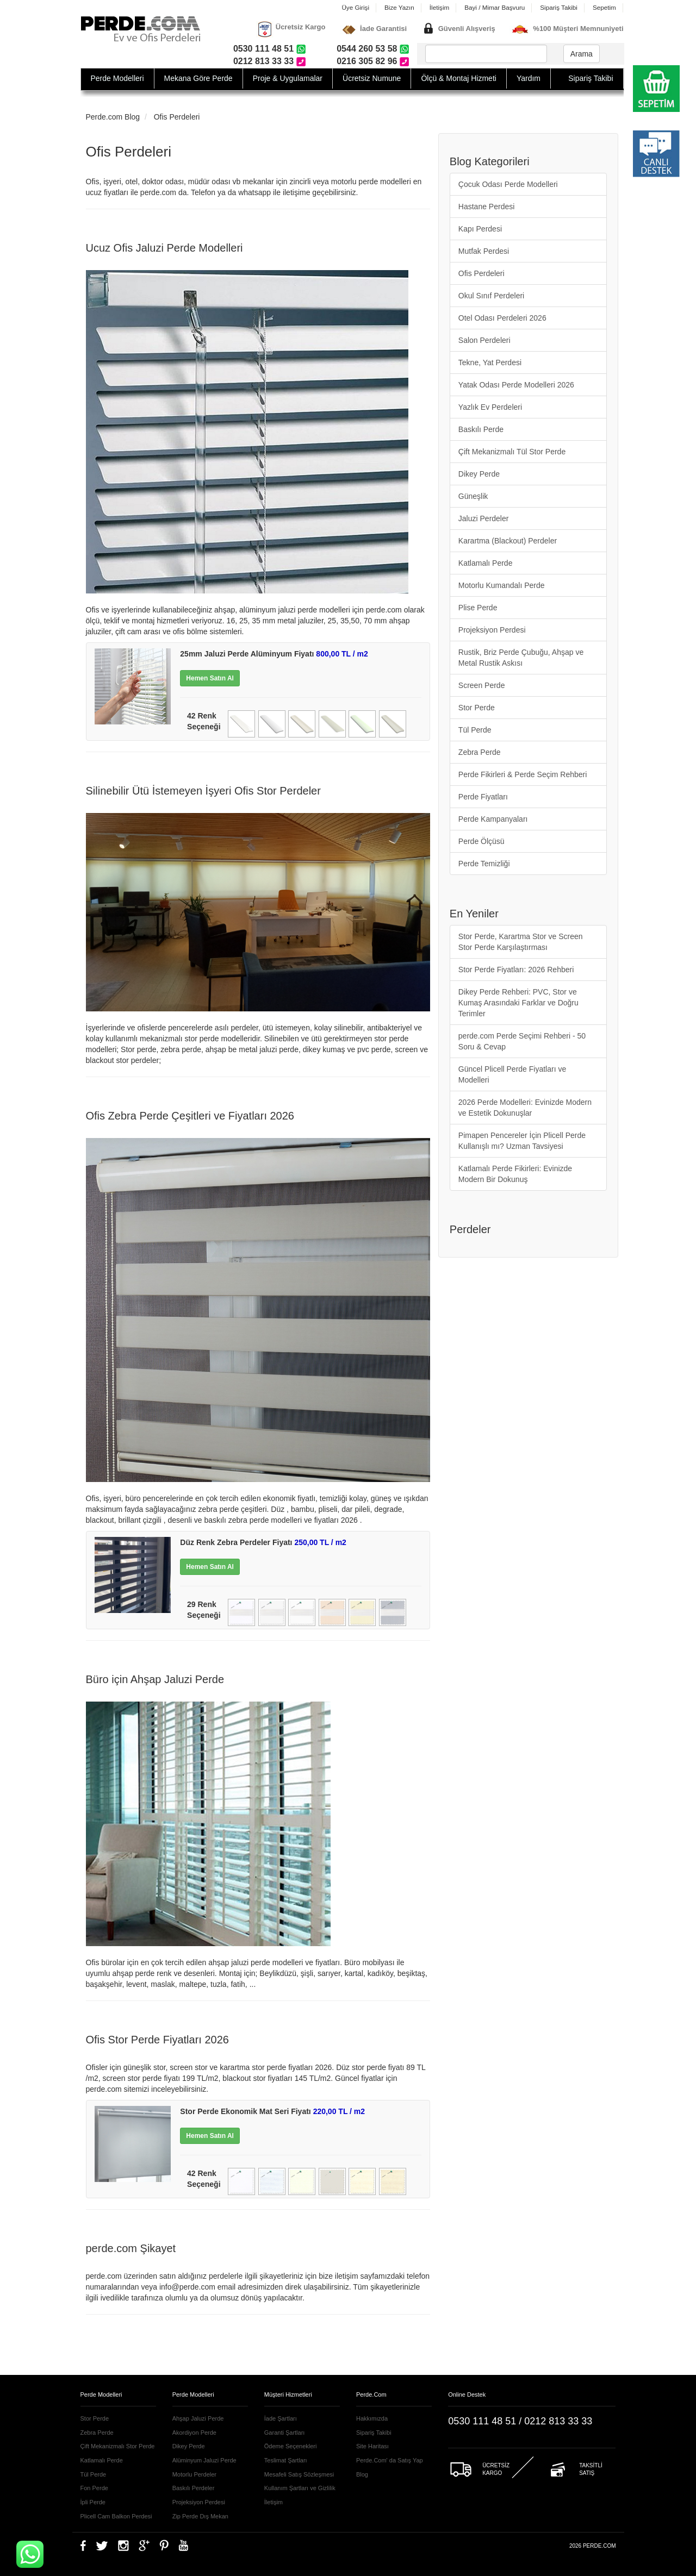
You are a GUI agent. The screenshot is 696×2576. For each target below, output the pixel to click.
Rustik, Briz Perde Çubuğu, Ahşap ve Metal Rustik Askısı (520, 657)
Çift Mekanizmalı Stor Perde (117, 2446)
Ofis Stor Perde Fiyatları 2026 (157, 2040)
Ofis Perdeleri (177, 116)
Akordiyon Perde (194, 2432)
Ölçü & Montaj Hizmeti (458, 78)
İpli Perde (92, 2502)
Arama (581, 53)
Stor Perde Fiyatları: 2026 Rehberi (516, 969)
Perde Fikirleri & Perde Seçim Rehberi (522, 774)
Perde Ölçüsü (481, 841)
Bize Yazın (399, 7)
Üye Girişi (355, 7)
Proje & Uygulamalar (287, 78)
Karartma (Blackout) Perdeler (507, 540)
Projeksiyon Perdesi (492, 630)
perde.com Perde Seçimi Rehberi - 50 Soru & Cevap (522, 1041)
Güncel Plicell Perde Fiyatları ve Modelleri (512, 1074)
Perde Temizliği (484, 863)
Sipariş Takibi (558, 7)
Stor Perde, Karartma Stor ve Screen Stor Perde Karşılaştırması (520, 942)
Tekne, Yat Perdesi (489, 362)
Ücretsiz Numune (372, 78)
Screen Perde (481, 685)
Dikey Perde (479, 474)
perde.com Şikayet (131, 2248)
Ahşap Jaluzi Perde (198, 2418)
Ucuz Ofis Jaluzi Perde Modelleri (164, 248)
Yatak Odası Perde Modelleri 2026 (516, 384)
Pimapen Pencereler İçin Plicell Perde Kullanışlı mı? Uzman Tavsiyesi (522, 1141)
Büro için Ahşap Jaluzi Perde (155, 1679)
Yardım (528, 78)
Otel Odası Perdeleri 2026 (502, 318)
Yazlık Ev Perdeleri (490, 407)
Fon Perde (94, 2488)
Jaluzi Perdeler (483, 518)
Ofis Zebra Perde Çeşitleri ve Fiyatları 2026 (190, 1116)
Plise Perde (478, 607)
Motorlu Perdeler (194, 2474)
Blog (362, 2474)
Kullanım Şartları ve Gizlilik (299, 2488)
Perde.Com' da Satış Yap (389, 2460)
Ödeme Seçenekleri (290, 2446)
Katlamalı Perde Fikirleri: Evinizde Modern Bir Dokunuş (515, 1174)
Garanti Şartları (284, 2432)
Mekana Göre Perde (198, 78)
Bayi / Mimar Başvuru (494, 7)
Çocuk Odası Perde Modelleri (508, 184)
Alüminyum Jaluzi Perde (204, 2460)
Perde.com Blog (113, 116)
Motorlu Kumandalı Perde (501, 585)
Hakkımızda (372, 2418)
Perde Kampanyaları (493, 819)
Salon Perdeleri (484, 340)
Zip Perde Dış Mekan (200, 2516)
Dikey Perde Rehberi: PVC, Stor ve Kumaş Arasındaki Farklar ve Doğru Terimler (518, 1002)
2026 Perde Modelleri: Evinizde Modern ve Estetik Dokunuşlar (525, 1107)
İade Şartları (280, 2418)
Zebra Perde (479, 752)
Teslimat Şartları (285, 2460)
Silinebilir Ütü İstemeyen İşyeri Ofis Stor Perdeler (203, 791)
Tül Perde (475, 730)
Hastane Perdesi (486, 206)
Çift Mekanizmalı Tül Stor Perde (512, 451)
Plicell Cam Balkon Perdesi (116, 2516)
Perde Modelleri (117, 78)
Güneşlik (473, 496)
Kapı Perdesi (480, 228)
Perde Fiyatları (483, 796)
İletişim (439, 7)
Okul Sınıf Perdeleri (491, 295)
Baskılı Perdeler (193, 2488)
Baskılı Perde (481, 429)
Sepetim (604, 7)
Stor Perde (476, 707)
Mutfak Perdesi (483, 251)
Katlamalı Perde (485, 563)
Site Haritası (372, 2446)
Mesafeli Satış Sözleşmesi (299, 2474)
